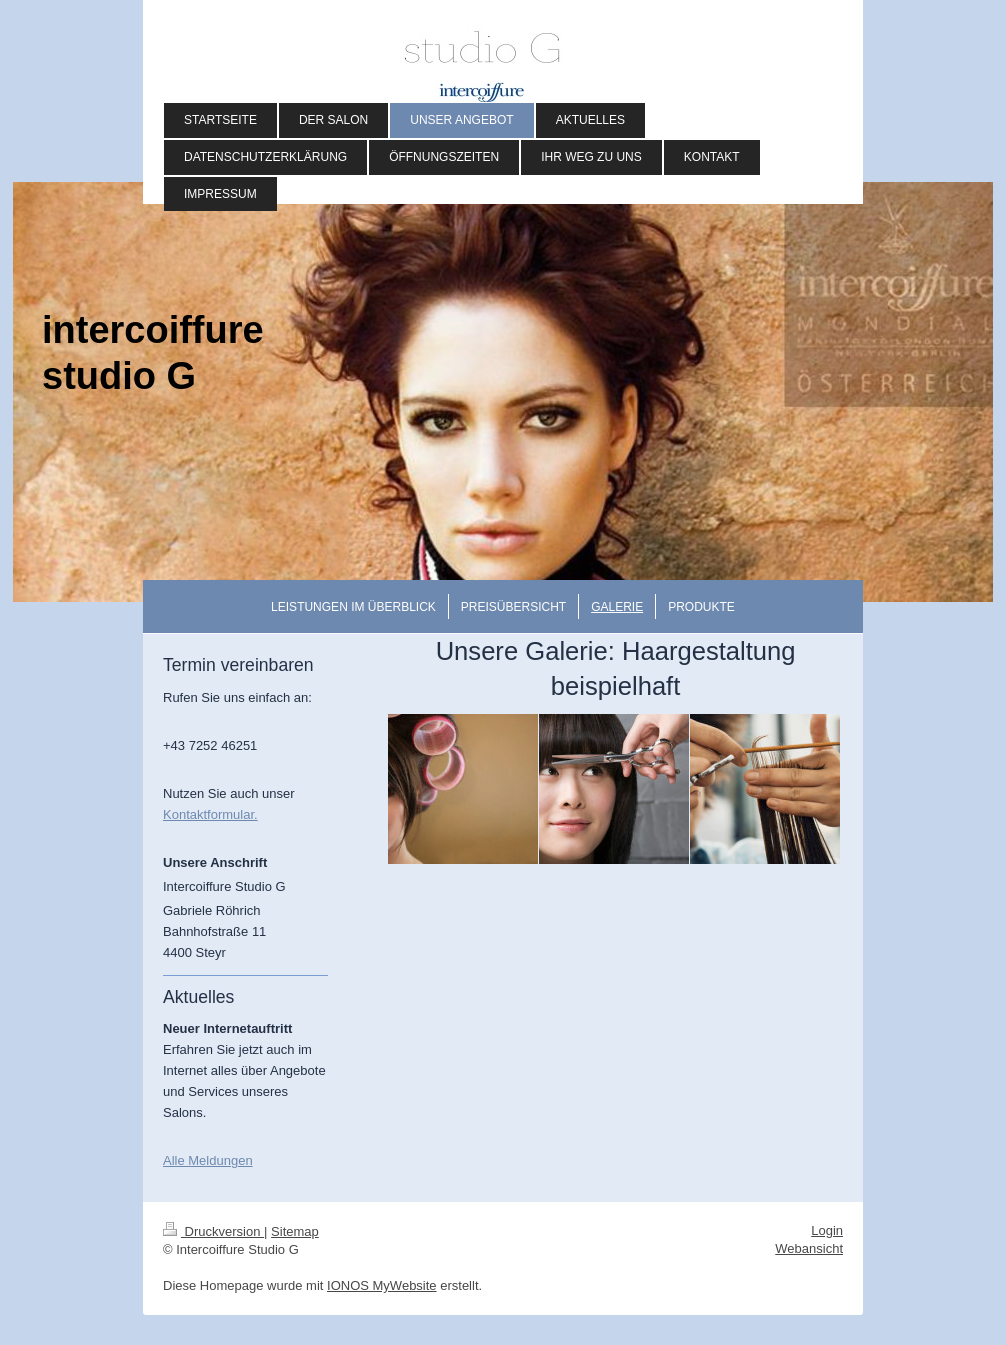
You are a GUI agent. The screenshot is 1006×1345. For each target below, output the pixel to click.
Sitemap (295, 1231)
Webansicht (809, 1248)
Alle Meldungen (208, 1160)
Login (827, 1230)
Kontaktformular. (210, 814)
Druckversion (213, 1231)
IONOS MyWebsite (382, 1285)
